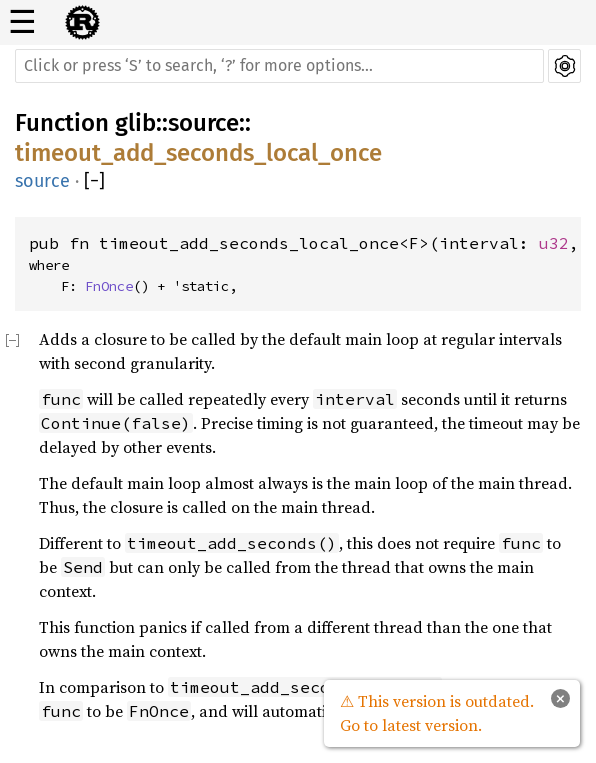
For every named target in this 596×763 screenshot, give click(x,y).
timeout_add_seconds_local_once (198, 153)
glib (135, 123)
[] (94, 181)
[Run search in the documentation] (279, 66)
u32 (554, 243)
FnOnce (109, 286)
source (203, 123)
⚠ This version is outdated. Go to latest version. (437, 713)
